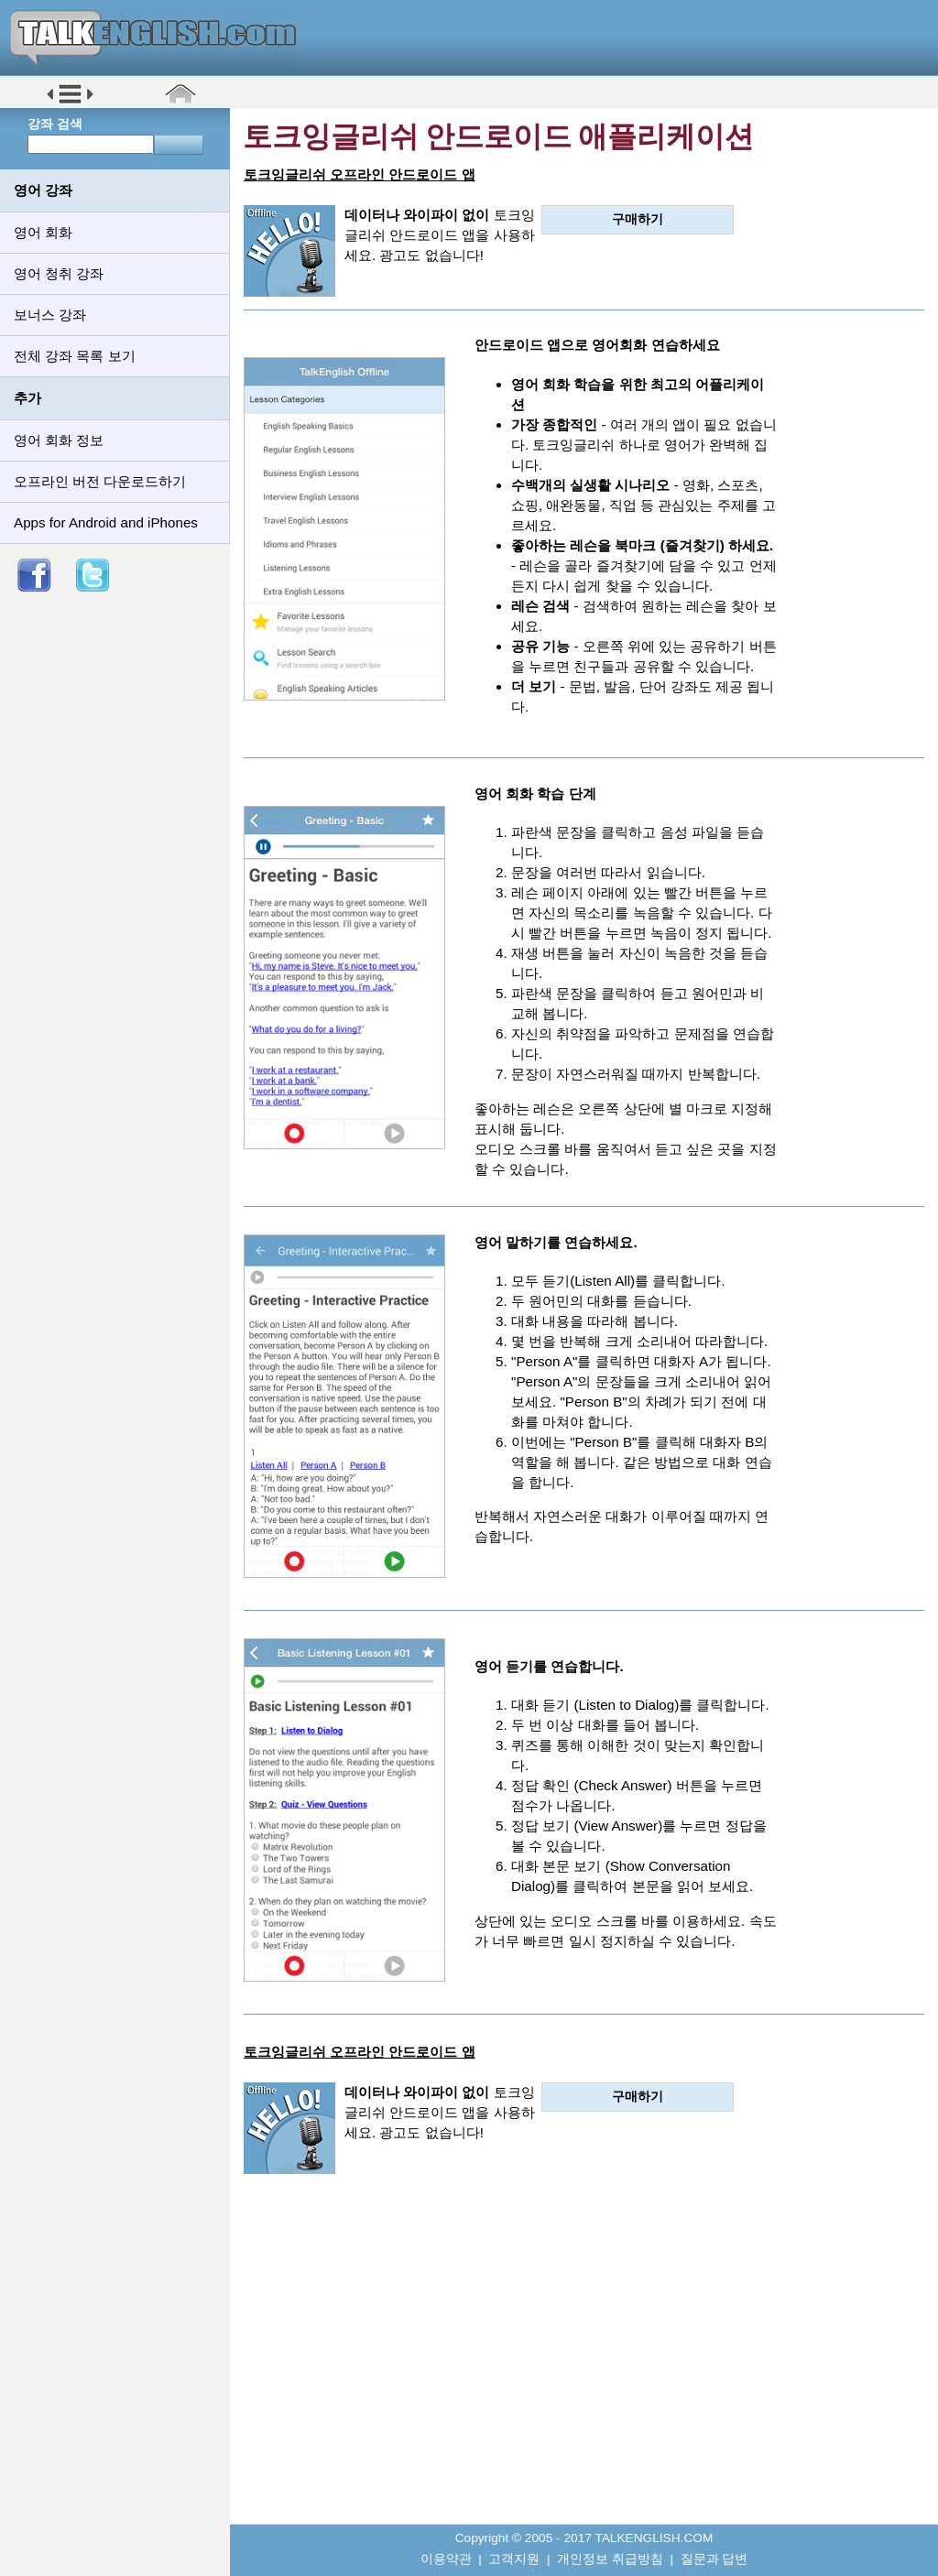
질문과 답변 (714, 2559)
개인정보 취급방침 (610, 2559)
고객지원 (514, 2559)
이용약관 (446, 2559)
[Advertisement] (584, 2362)
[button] (70, 102)
